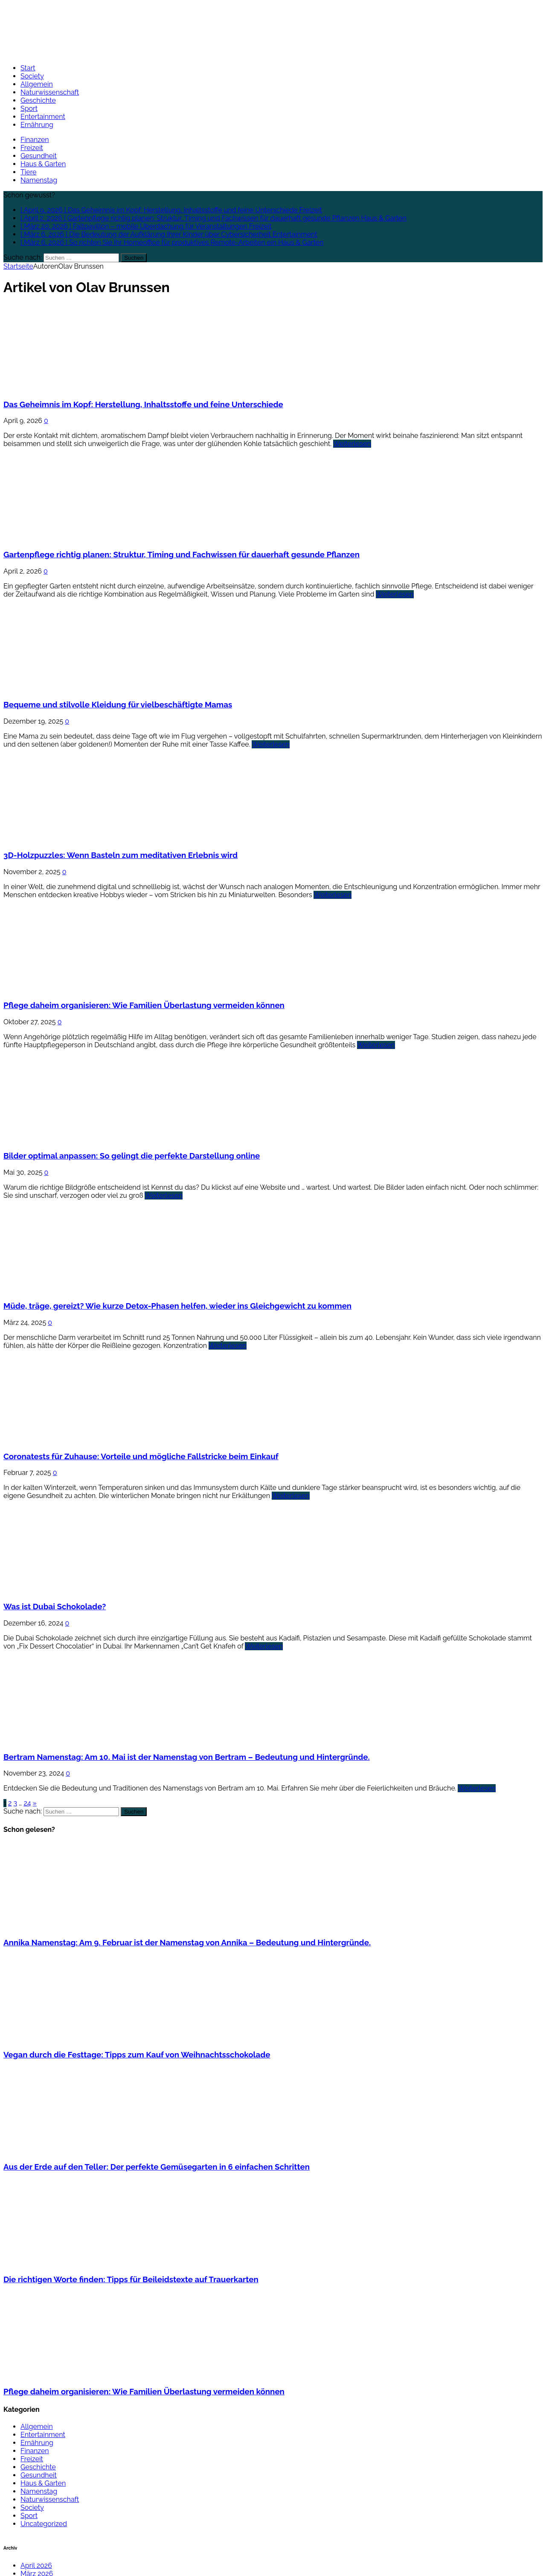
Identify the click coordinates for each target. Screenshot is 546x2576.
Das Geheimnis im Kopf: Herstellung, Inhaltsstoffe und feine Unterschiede (143, 404)
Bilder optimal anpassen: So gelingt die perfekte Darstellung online (131, 1155)
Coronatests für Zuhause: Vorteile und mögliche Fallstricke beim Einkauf (141, 1456)
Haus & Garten (43, 164)
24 (27, 1803)
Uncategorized (43, 2524)
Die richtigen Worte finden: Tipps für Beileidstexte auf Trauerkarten (130, 2279)
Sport (29, 108)
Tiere (28, 172)
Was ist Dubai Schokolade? (54, 1606)
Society (32, 76)
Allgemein (36, 84)
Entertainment (42, 117)
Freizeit (31, 148)
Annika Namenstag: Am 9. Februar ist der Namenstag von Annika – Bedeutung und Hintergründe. (187, 1942)
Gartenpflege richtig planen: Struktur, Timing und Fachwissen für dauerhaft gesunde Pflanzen (181, 554)
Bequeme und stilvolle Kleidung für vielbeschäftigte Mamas (117, 704)
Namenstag (38, 180)
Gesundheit (38, 156)
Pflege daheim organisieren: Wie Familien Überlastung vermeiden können (144, 1005)
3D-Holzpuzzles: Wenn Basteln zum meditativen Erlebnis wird (120, 855)
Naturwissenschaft (49, 92)
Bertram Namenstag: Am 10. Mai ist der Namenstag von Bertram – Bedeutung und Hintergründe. (186, 1757)
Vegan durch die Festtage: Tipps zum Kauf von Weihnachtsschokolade (136, 2054)
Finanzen (34, 140)
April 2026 (36, 2566)
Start (27, 68)
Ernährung (36, 125)
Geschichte (38, 100)
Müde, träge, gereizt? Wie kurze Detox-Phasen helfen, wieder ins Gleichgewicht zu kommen (177, 1305)
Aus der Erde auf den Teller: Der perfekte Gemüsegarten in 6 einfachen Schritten (156, 2166)
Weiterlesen (352, 444)
